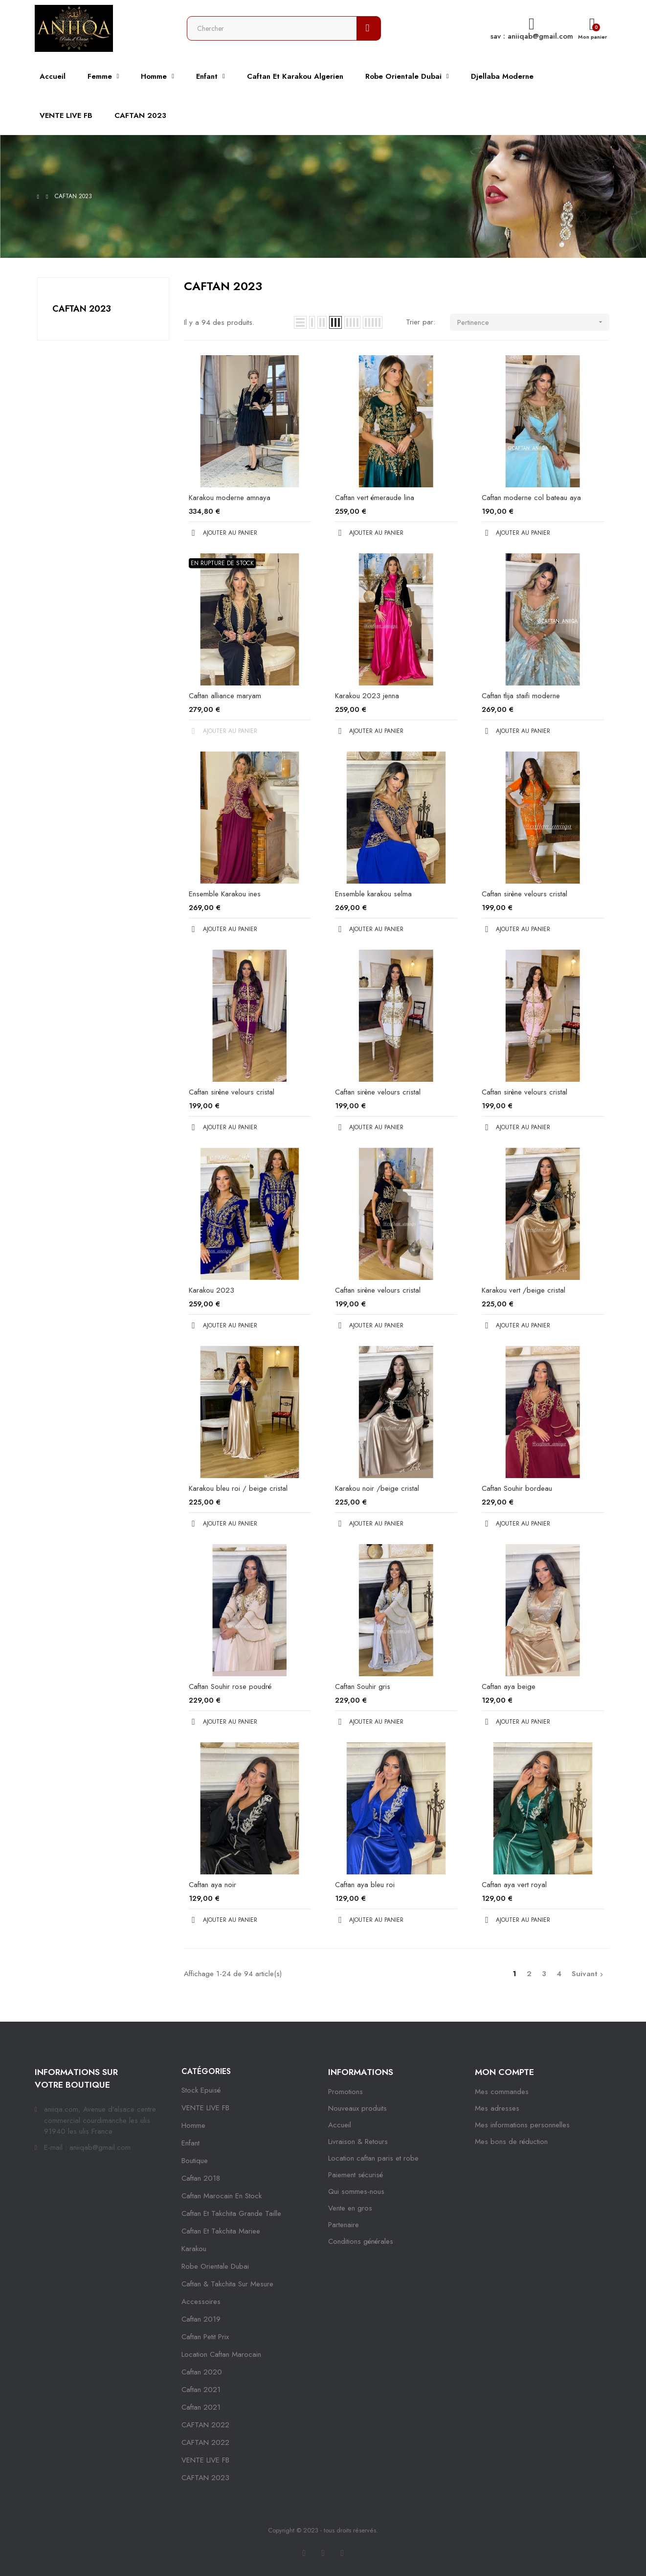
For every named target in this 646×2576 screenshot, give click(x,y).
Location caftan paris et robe (373, 2158)
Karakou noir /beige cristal (377, 1488)
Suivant (588, 1973)
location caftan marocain (221, 2354)
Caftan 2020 (201, 2372)
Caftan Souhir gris (362, 1686)
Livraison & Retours (358, 2141)
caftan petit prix (205, 2336)
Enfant (190, 2143)
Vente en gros (350, 2208)
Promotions (345, 2091)
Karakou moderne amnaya (229, 497)
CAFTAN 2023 (81, 308)
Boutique (194, 2160)
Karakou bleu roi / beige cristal (238, 1488)
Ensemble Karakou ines (225, 894)
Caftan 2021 (201, 2407)
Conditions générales (360, 2241)
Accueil (339, 2125)
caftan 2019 (201, 2319)
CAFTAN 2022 (205, 2424)
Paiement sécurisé (355, 2174)
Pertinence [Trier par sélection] (533, 322)
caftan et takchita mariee (220, 2231)
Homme (193, 2125)
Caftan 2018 (200, 2178)
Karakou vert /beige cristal (523, 1290)
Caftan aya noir (212, 1884)
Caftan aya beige (508, 1686)
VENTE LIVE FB (205, 2107)
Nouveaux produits (357, 2108)
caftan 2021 (201, 2389)
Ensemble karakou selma (373, 894)
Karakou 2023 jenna (367, 695)
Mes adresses (497, 2108)
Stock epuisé (201, 2090)
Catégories (206, 2071)
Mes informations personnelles (522, 2125)
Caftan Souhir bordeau (517, 1488)
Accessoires (201, 2301)
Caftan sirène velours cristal (524, 894)
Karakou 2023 (211, 1290)
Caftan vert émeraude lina (374, 497)
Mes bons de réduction (511, 2141)
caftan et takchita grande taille (231, 2213)
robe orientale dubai (215, 2266)
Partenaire (343, 2224)
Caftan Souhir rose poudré (230, 1686)
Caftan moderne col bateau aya (531, 497)
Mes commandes (502, 2091)
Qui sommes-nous (356, 2191)
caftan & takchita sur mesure (227, 2284)
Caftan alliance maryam (225, 695)
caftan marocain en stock (221, 2195)
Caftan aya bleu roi (365, 1884)
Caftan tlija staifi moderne (521, 695)
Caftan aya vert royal (514, 1884)
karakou (193, 2248)
